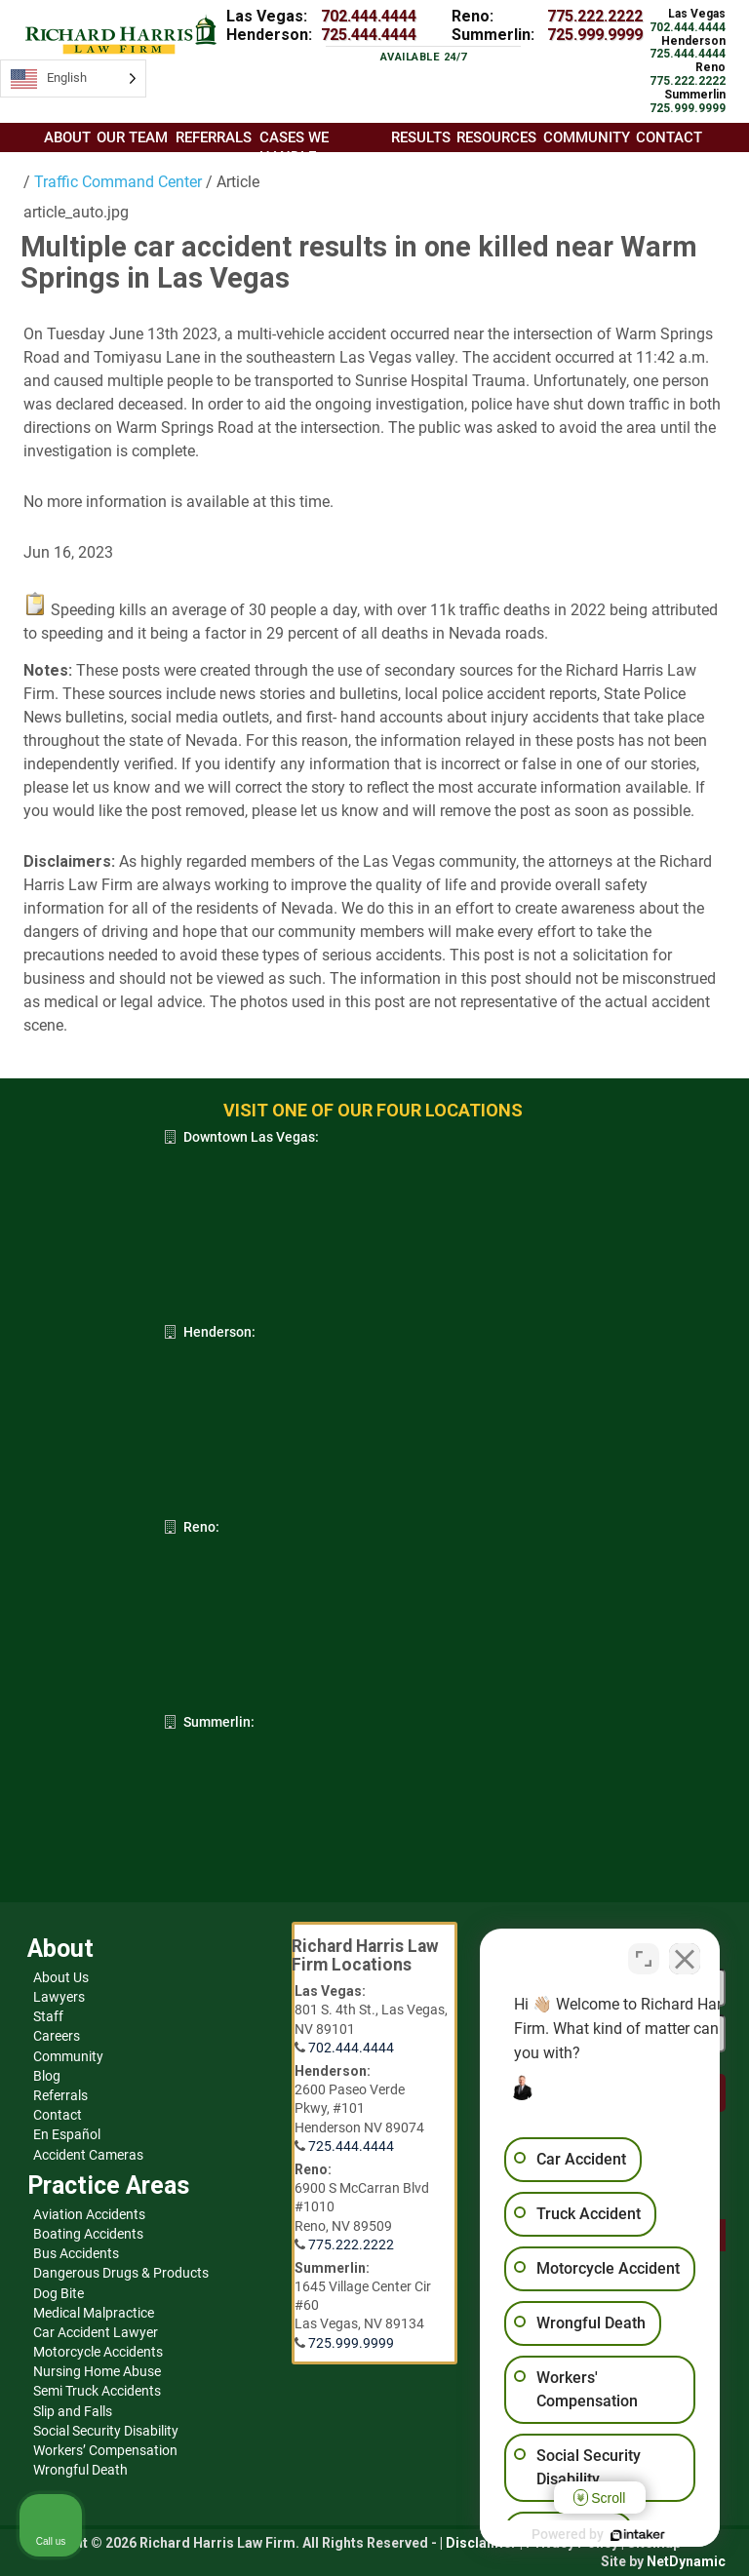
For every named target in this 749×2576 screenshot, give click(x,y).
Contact (57, 2115)
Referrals (60, 2095)
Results (421, 137)
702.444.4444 (368, 16)
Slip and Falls (72, 2411)
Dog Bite (58, 2293)
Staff (48, 2016)
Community (68, 2056)
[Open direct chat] (643, 1953)
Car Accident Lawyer (95, 2332)
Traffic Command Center (116, 182)
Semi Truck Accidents (97, 2391)
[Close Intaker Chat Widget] (684, 1953)
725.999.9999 (595, 34)
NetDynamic (686, 2561)
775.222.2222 (595, 16)
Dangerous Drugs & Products (121, 2273)
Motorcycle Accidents (98, 2352)
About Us (61, 1977)
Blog (46, 2076)
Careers (56, 2036)
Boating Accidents (88, 2234)
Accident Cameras (88, 2155)
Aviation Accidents (89, 2214)
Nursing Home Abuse (97, 2371)
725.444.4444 (368, 34)
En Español (66, 2134)
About (67, 137)
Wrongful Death (80, 2470)
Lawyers (59, 1997)
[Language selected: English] (73, 78)
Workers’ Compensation (105, 2450)
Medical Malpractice (93, 2313)
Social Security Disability (105, 2431)
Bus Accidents (76, 2253)
